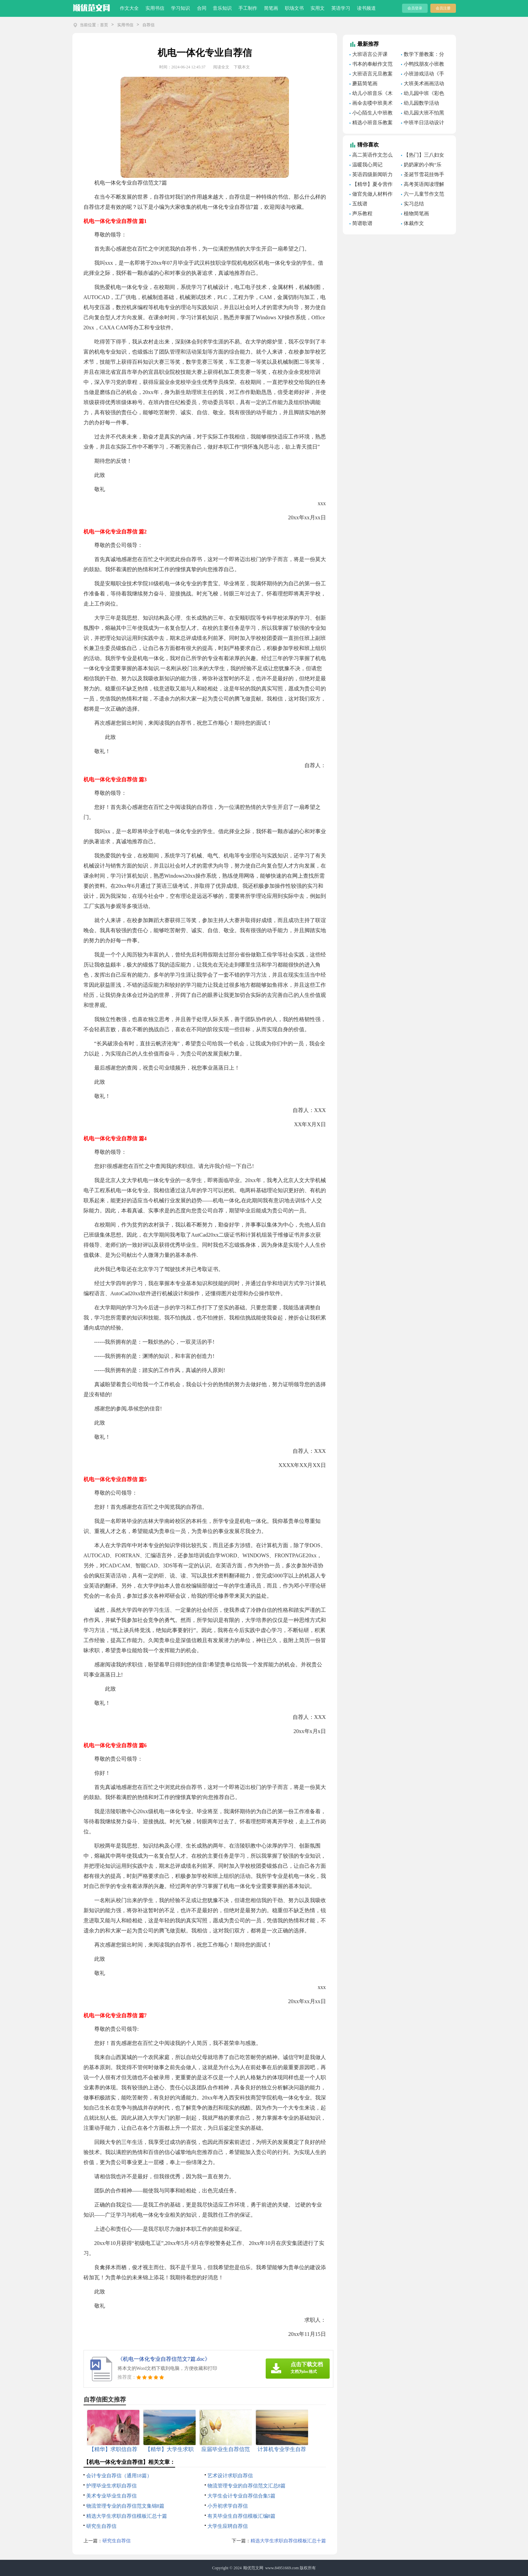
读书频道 (366, 8)
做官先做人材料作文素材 (371, 195)
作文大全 (129, 8)
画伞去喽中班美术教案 (371, 104)
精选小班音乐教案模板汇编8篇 (371, 123)
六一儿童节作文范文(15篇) (422, 195)
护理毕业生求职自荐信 (111, 2485)
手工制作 (247, 8)
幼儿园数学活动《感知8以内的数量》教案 (420, 104)
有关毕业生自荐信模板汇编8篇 (241, 2516)
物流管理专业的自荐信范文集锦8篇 (125, 2506)
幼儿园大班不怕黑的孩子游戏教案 (422, 114)
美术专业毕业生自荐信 (111, 2496)
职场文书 (294, 8)
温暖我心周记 (367, 164)
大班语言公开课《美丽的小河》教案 (372, 55)
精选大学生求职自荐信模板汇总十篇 (126, 2516)
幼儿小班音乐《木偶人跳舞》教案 (371, 94)
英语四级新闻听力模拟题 (371, 175)
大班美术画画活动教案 (422, 84)
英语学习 (340, 8)
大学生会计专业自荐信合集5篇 (241, 2496)
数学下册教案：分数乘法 (422, 55)
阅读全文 (221, 67)
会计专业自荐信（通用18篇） (119, 2475)
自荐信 (148, 25)
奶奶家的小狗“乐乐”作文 (421, 165)
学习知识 (180, 8)
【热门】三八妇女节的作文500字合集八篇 (422, 156)
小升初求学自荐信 (227, 2506)
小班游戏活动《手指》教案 (422, 74)
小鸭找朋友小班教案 (422, 65)
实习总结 (414, 203)
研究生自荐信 (101, 2526)
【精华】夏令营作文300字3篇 (371, 185)
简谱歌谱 (362, 223)
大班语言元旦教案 (372, 73)
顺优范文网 (253, 2568)
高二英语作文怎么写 (371, 156)
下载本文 (242, 67)
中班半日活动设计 (424, 122)
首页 (104, 25)
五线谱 (359, 203)
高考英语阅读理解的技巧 (422, 185)
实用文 (317, 8)
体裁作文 (414, 223)
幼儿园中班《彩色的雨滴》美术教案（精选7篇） (422, 94)
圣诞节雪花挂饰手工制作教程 (422, 175)
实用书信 (154, 8)
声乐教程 (362, 213)
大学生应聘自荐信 (227, 2526)
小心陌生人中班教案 (371, 114)
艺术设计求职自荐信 (230, 2475)
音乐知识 (222, 8)
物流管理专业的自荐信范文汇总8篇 (246, 2485)
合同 (201, 8)
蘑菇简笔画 (364, 83)
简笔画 (271, 8)
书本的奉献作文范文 (371, 65)
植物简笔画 (416, 213)
